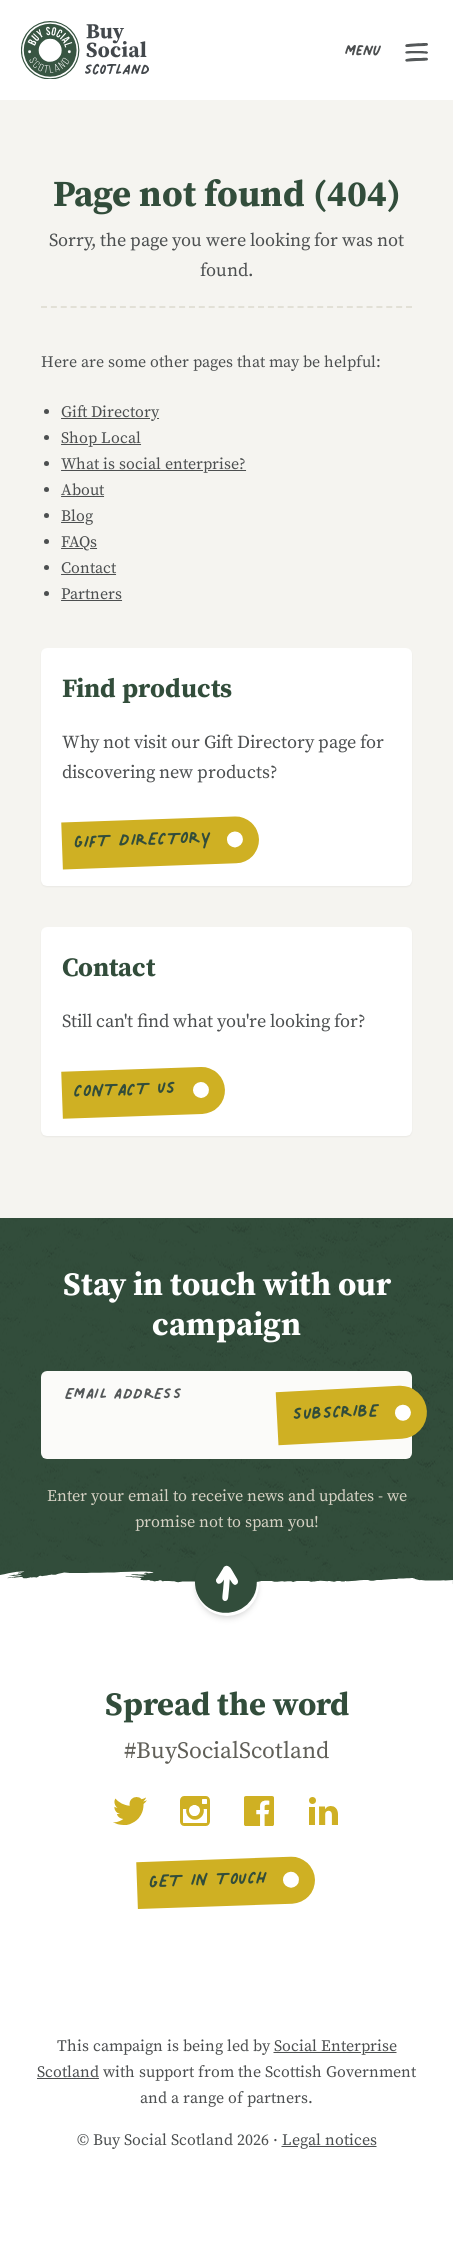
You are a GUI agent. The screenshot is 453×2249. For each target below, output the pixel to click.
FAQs (79, 542)
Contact (88, 568)
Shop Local (101, 438)
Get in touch (208, 1882)
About (82, 490)
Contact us (124, 1092)
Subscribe (335, 1415)
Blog (77, 516)
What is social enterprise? (153, 464)
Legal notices (329, 2140)
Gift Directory (110, 412)
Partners (91, 594)
